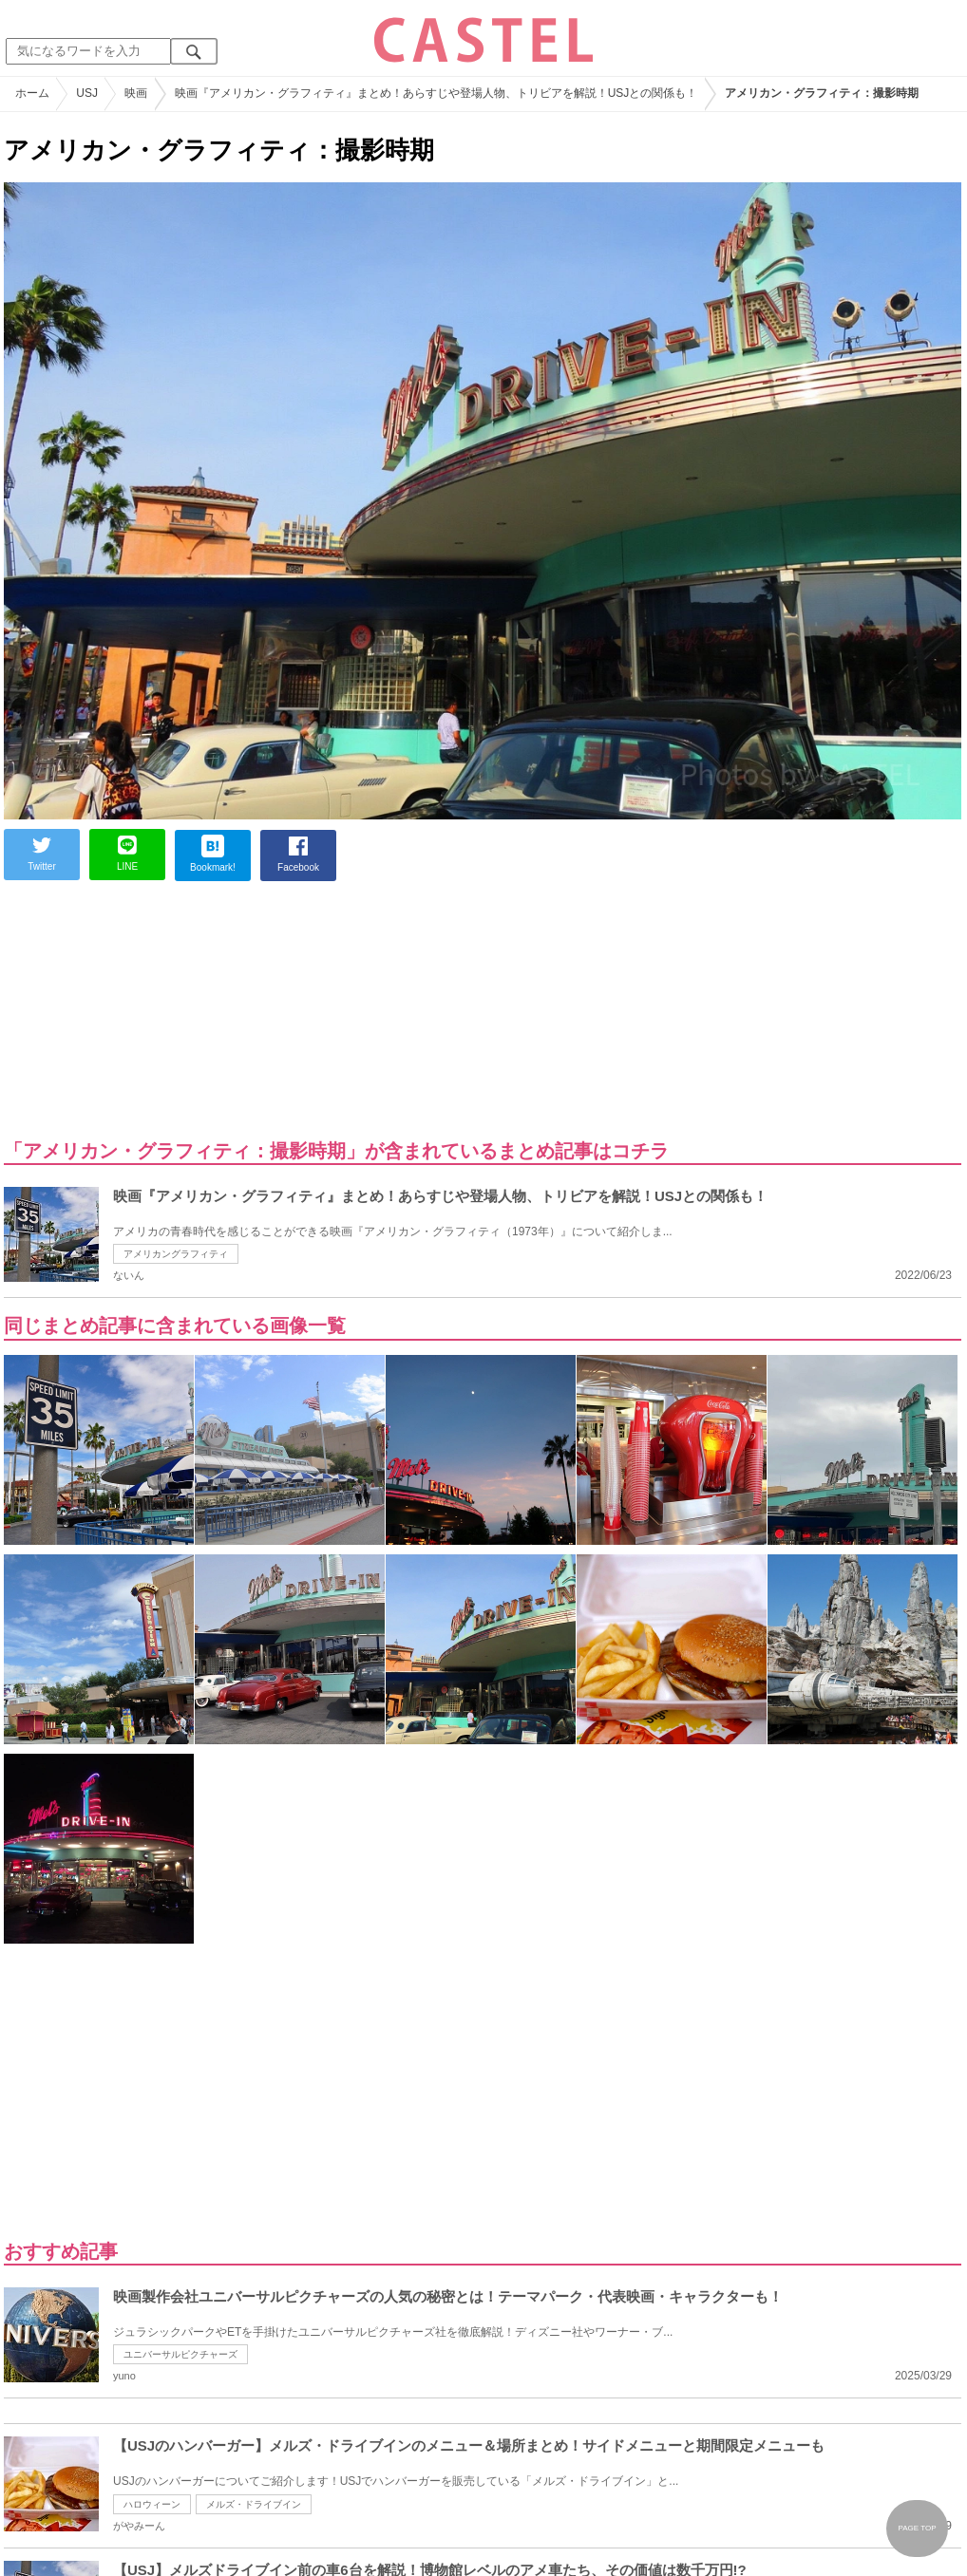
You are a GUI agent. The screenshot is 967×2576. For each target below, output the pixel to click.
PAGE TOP (917, 2528)
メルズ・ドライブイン (253, 2504)
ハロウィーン (151, 2504)
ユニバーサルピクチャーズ (180, 2354)
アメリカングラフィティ (175, 1254)
